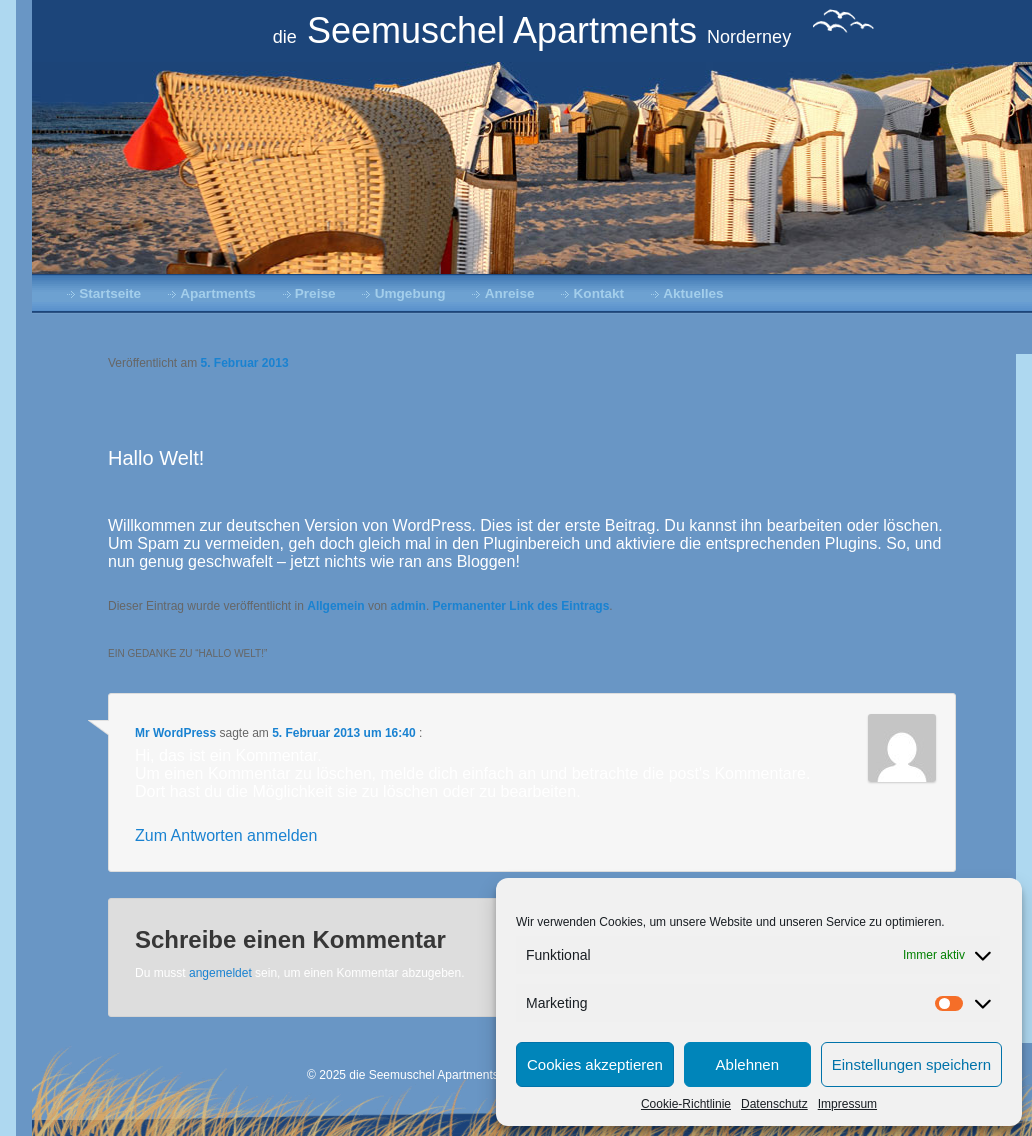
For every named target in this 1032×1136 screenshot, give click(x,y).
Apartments (218, 293)
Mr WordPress (175, 733)
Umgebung (410, 293)
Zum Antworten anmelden (226, 835)
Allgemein (335, 606)
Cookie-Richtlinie (686, 1104)
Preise (315, 293)
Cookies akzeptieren (595, 1064)
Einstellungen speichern (911, 1064)
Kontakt (599, 293)
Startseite (110, 293)
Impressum (847, 1104)
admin (408, 606)
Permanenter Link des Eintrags (521, 606)
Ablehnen (747, 1064)
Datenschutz (774, 1104)
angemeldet (220, 973)
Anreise (510, 293)
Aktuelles (693, 293)
